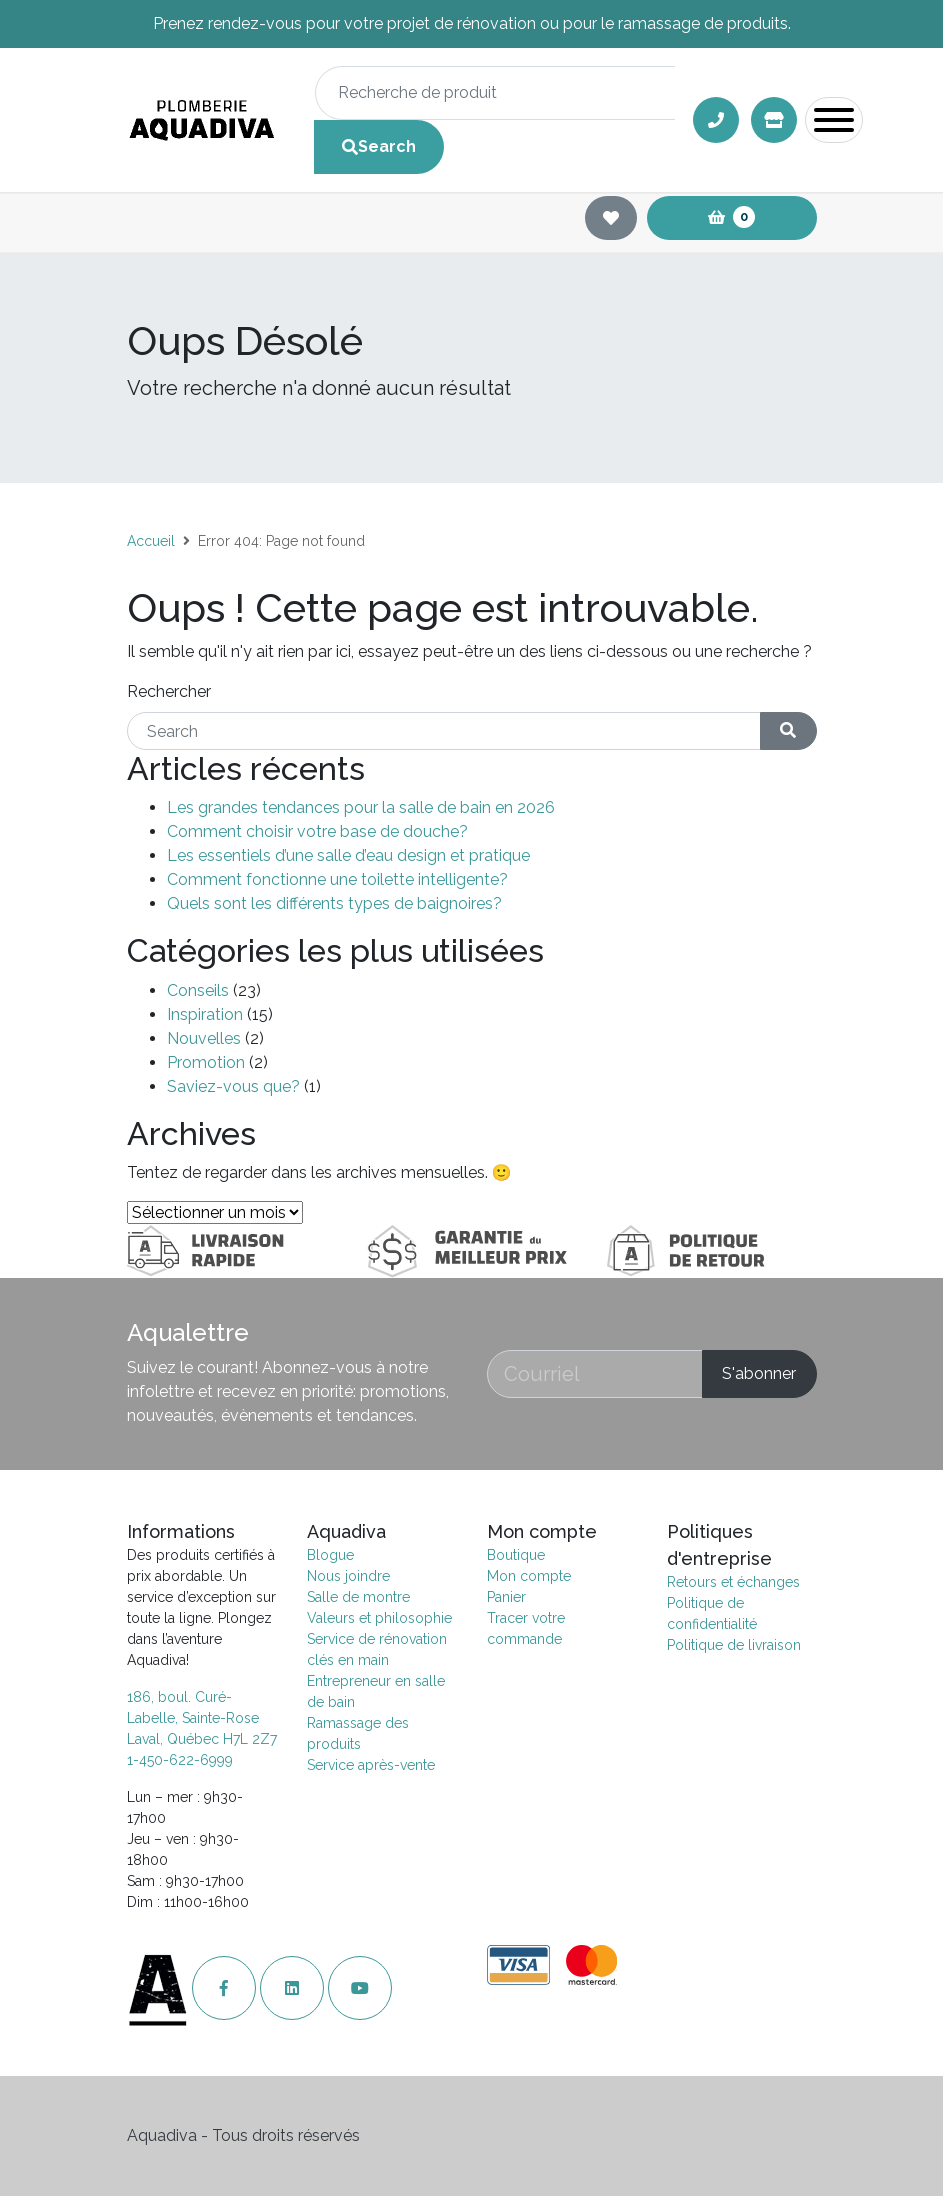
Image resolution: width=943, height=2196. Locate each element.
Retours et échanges (733, 1582)
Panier (506, 1597)
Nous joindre (348, 1576)
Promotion (206, 1062)
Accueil (151, 541)
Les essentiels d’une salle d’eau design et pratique (348, 855)
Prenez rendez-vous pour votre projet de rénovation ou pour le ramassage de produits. (472, 23)
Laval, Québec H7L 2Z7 (202, 1739)
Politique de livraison (734, 1645)
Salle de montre (358, 1597)
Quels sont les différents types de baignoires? (334, 903)
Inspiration (205, 1014)
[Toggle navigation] (834, 120)
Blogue (330, 1555)
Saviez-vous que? (233, 1086)
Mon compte (529, 1576)
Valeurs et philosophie (379, 1618)
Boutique (516, 1555)
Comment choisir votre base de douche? (317, 831)
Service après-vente (371, 1765)
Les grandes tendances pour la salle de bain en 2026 (361, 807)
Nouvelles (204, 1038)
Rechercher (169, 691)
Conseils (198, 990)
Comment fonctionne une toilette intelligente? (337, 879)
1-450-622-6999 (180, 1760)
